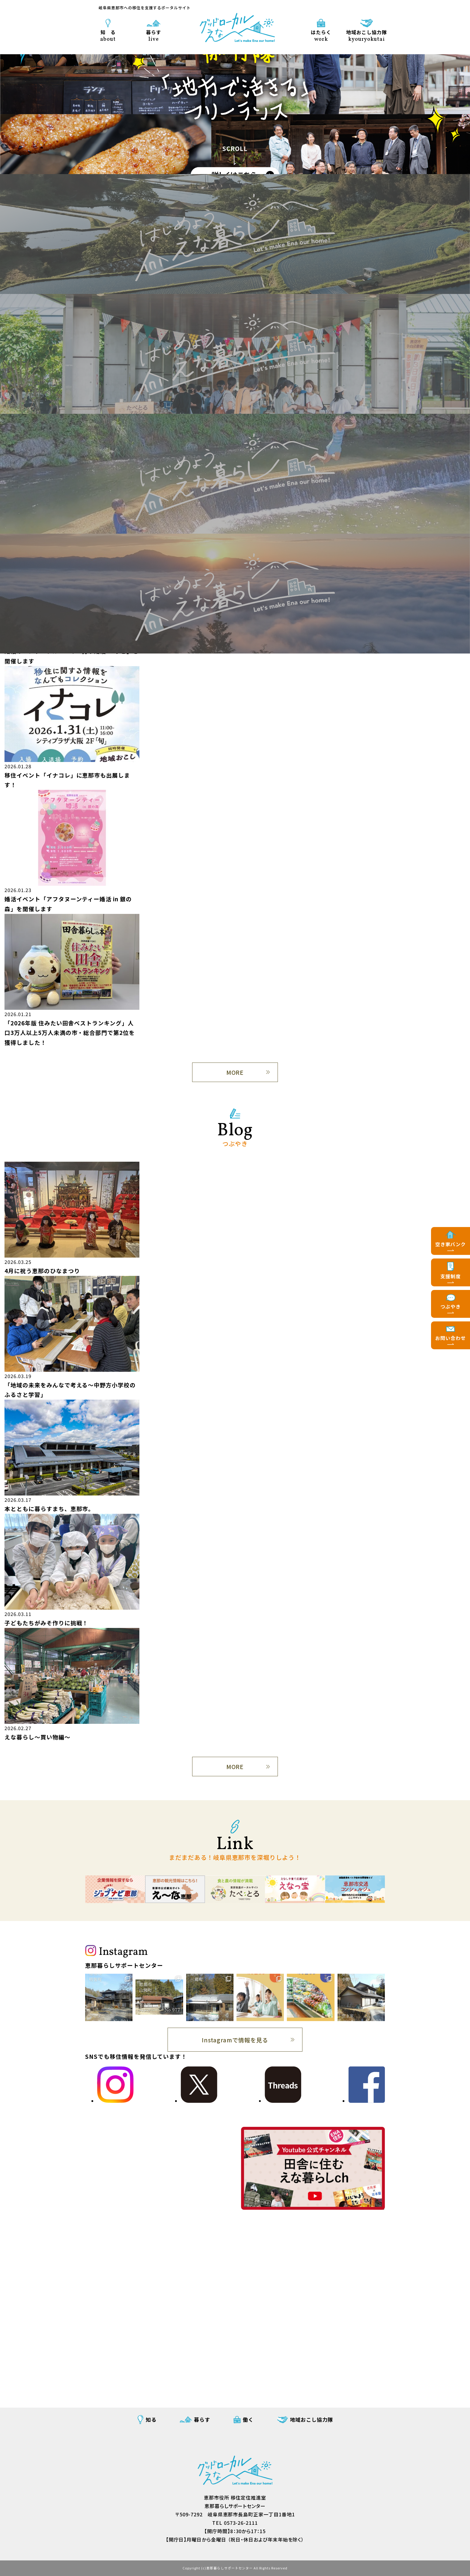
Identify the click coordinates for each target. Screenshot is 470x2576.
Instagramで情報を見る (235, 2040)
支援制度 (450, 1276)
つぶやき (450, 1306)
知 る (108, 35)
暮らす (153, 35)
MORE (235, 1072)
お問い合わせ (450, 1337)
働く (248, 2419)
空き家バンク (450, 1244)
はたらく (321, 35)
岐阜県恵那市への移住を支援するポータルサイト (145, 7)
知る (151, 2419)
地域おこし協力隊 (366, 35)
